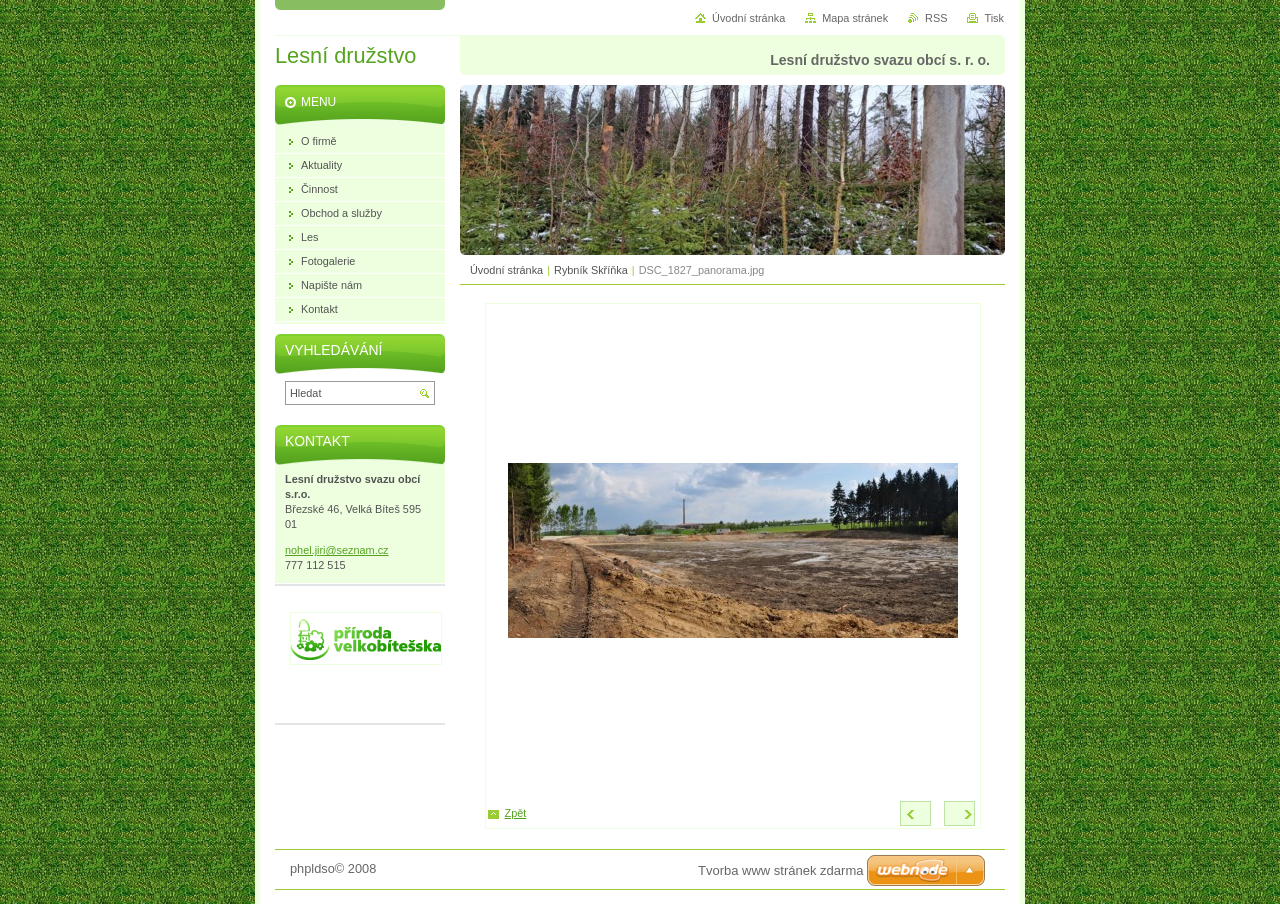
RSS (936, 18)
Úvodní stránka (506, 270)
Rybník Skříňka (591, 270)
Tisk (994, 18)
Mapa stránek (855, 18)
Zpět (516, 813)
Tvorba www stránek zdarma (780, 870)
